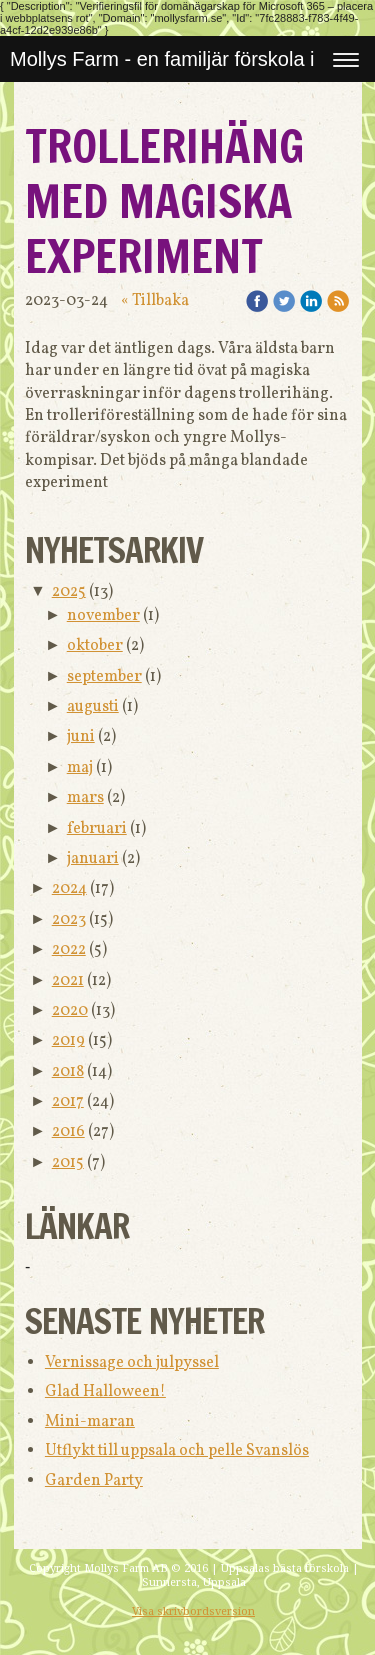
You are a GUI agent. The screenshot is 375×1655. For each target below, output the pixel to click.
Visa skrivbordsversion (193, 1611)
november (103, 616)
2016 (68, 1132)
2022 (69, 950)
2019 (68, 1041)
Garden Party (94, 1481)
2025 (69, 592)
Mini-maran (90, 1422)
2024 (69, 889)
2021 (68, 981)
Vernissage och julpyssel (132, 1363)
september (104, 677)
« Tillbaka (155, 301)
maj (80, 768)
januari (93, 859)
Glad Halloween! (105, 1392)
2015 (68, 1163)
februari (97, 829)
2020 (70, 1011)
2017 (68, 1102)
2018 (68, 1072)
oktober (95, 646)
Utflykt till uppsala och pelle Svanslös (177, 1451)
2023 (69, 920)
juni (81, 737)
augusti (93, 707)
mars (85, 798)
